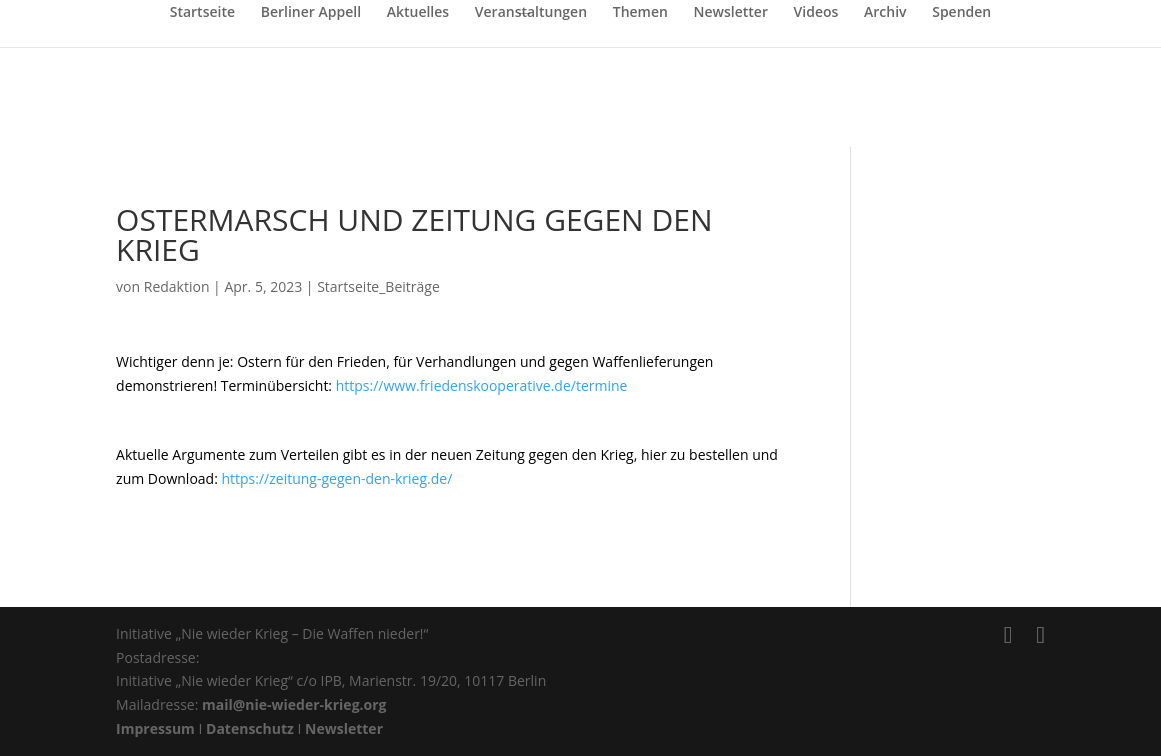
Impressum (155, 728)
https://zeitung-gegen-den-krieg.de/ (336, 478)
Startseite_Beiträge (378, 286)
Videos (816, 13)
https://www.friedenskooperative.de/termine (482, 385)
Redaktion (177, 286)
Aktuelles (418, 13)
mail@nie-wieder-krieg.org (294, 704)
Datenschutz (250, 728)
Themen (640, 13)
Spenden (961, 13)
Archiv (885, 13)
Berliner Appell (311, 13)
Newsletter (731, 13)
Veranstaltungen (531, 13)
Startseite (202, 13)
